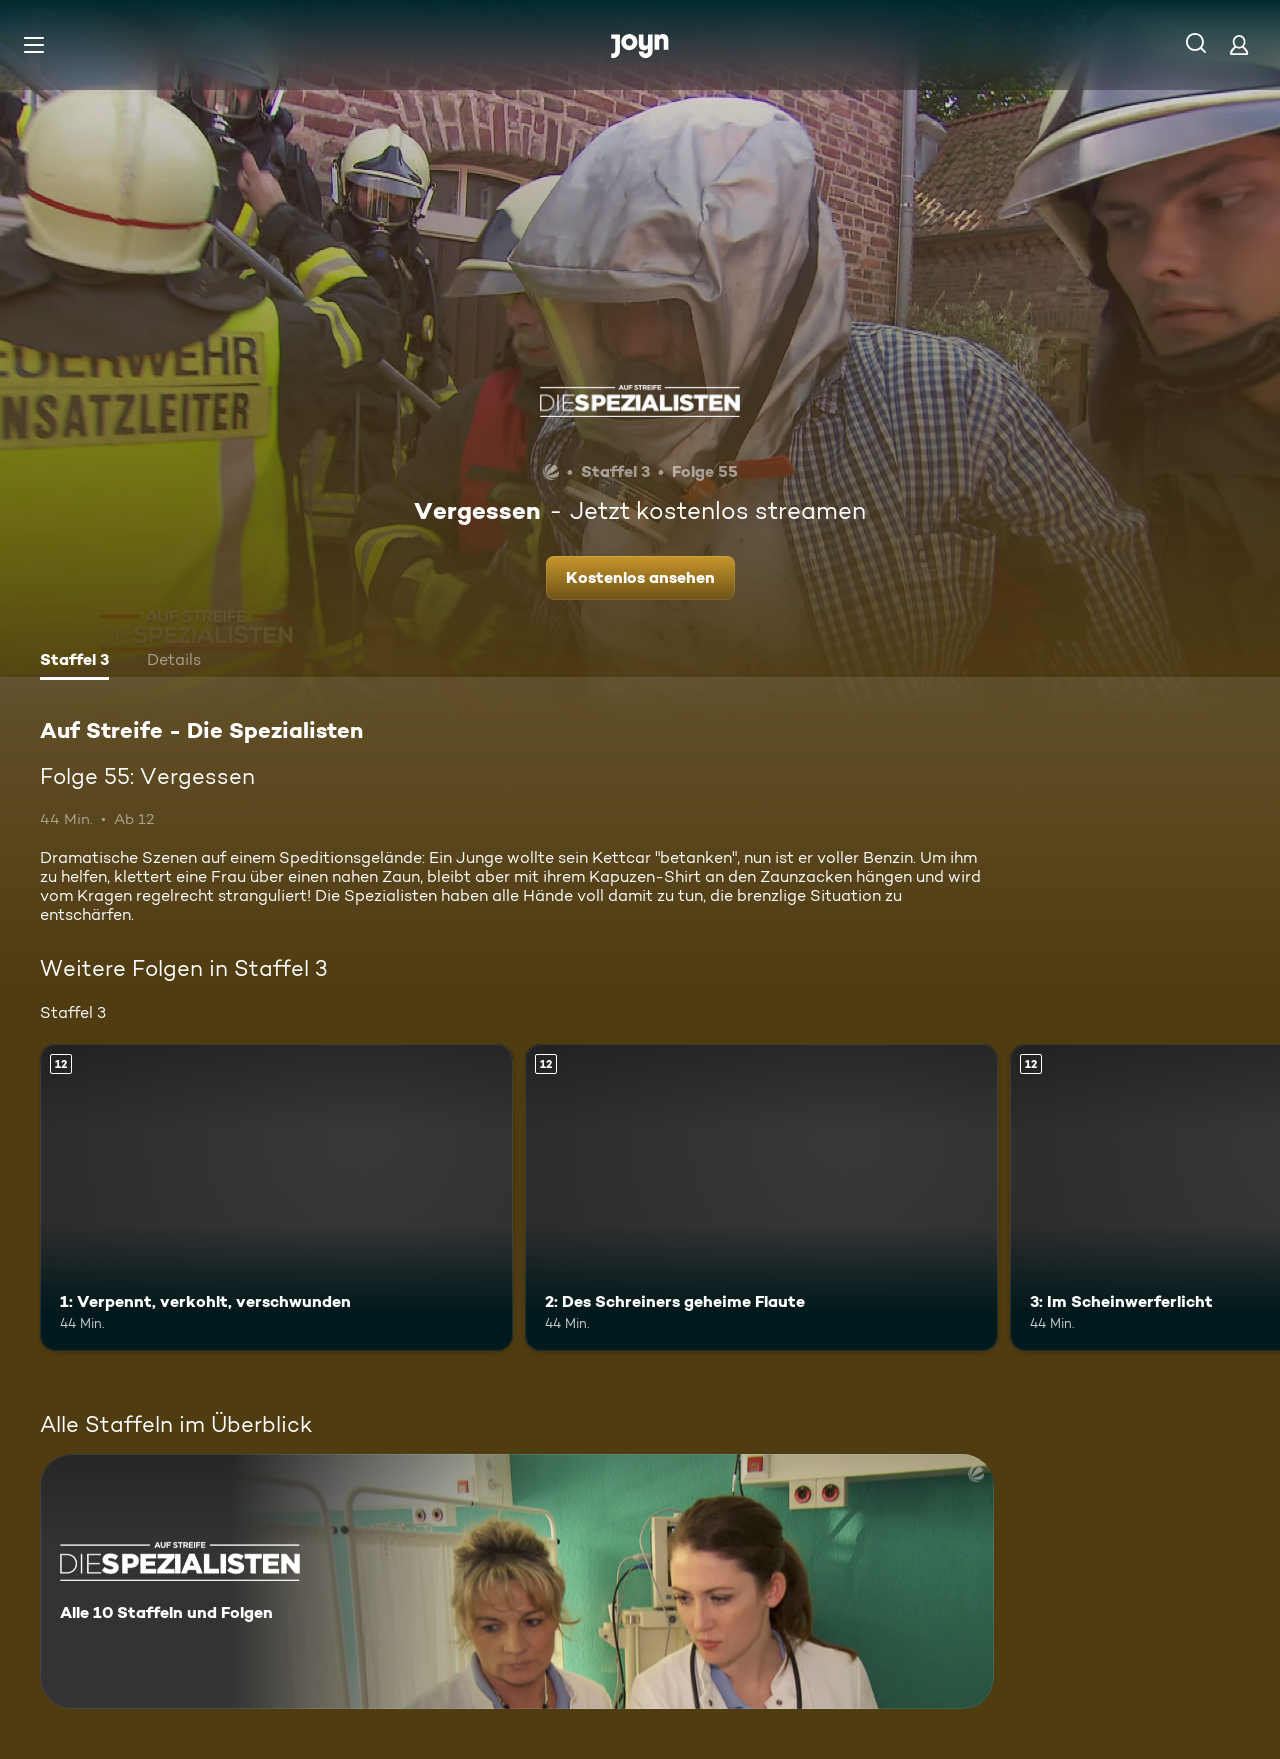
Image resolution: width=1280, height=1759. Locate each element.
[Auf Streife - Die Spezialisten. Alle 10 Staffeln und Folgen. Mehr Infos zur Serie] (517, 1581)
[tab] (74, 662)
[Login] (1239, 44)
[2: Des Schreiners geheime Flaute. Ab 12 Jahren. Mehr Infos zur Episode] (761, 1197)
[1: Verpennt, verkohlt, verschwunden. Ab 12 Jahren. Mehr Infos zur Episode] (276, 1197)
